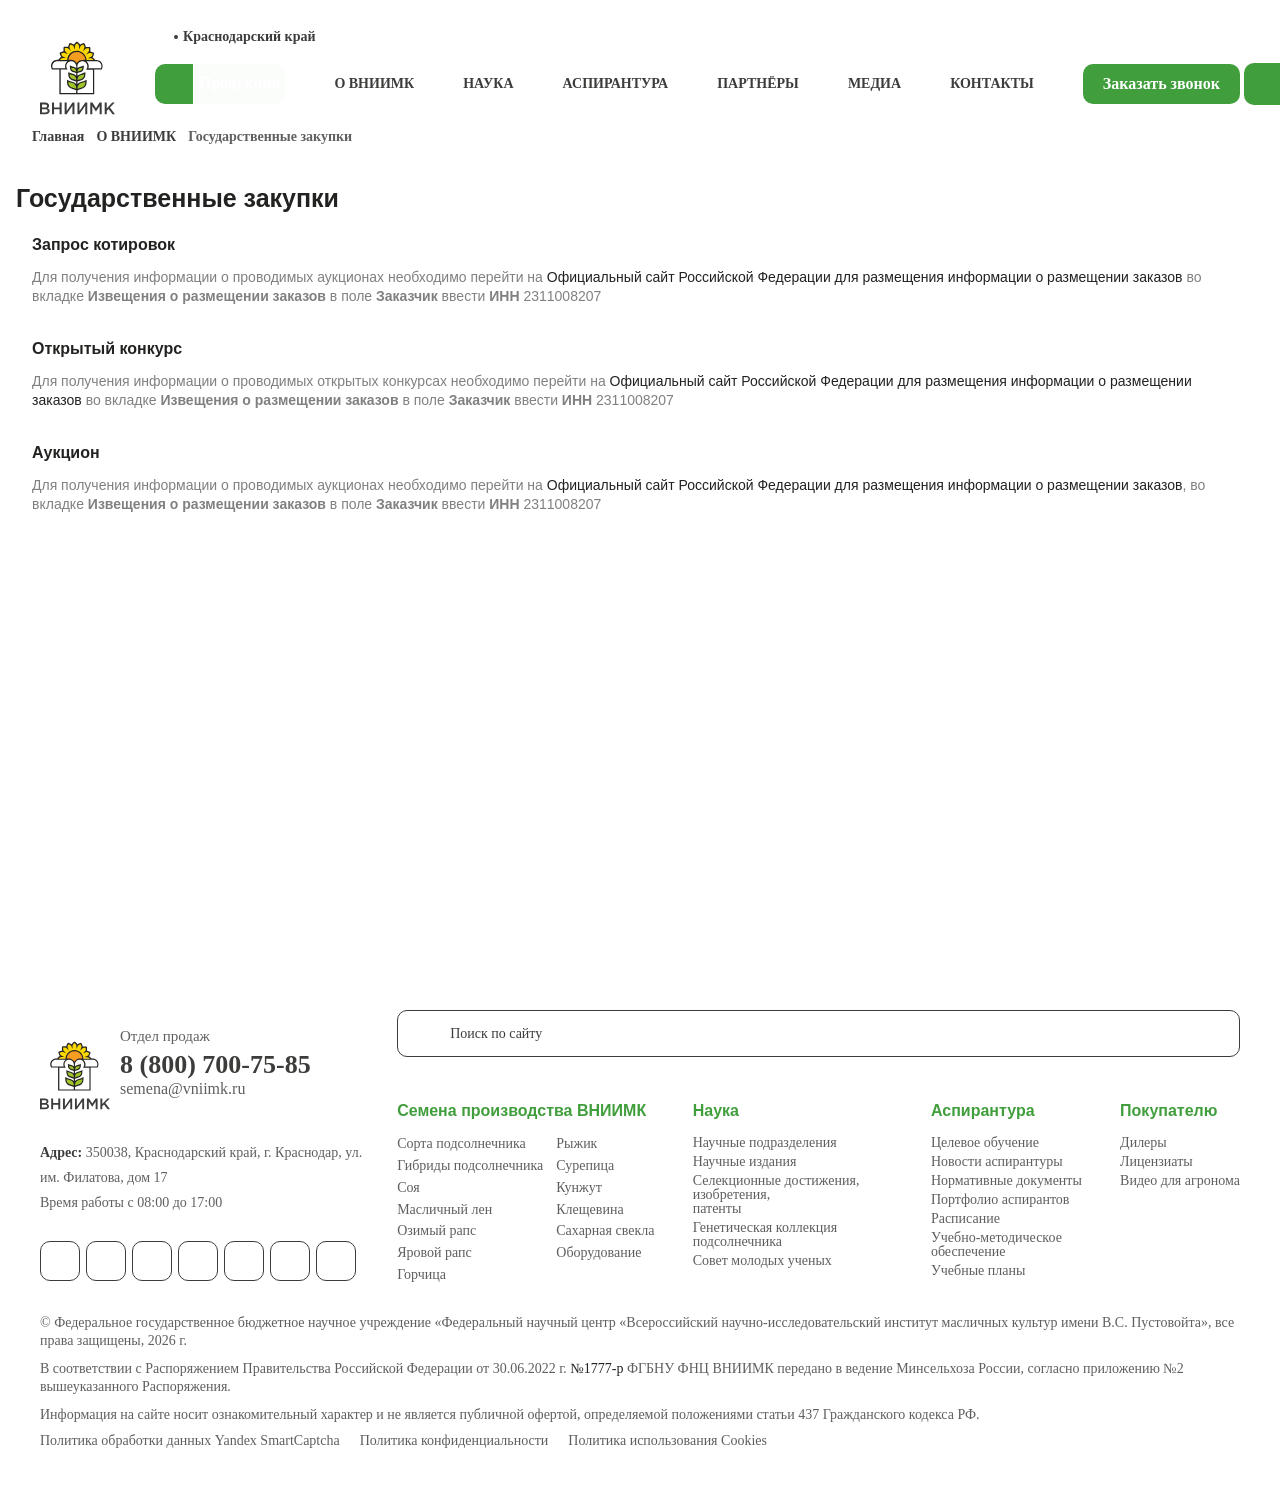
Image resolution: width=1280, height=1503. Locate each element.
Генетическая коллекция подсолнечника (765, 1234)
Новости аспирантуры (997, 1161)
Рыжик (576, 1143)
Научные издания (745, 1161)
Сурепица (585, 1165)
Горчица (421, 1274)
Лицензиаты (1156, 1161)
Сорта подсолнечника (461, 1143)
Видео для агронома (1180, 1180)
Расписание (965, 1218)
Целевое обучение (985, 1142)
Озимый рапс (436, 1230)
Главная (58, 136)
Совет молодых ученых (762, 1260)
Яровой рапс (434, 1252)
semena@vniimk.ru (182, 1089)
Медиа (874, 83)
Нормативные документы (1006, 1180)
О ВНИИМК (374, 83)
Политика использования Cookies (667, 1441)
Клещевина (589, 1209)
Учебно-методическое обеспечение (996, 1244)
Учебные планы (978, 1270)
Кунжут (579, 1187)
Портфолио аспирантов (1000, 1199)
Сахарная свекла (605, 1230)
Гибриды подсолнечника (470, 1165)
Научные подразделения (765, 1142)
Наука (488, 83)
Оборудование (598, 1252)
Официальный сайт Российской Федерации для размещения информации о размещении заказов (865, 277)
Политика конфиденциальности (454, 1441)
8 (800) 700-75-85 (215, 1065)
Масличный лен (444, 1209)
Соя (408, 1187)
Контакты (992, 83)
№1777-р (596, 1368)
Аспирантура (616, 83)
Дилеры (1143, 1142)
